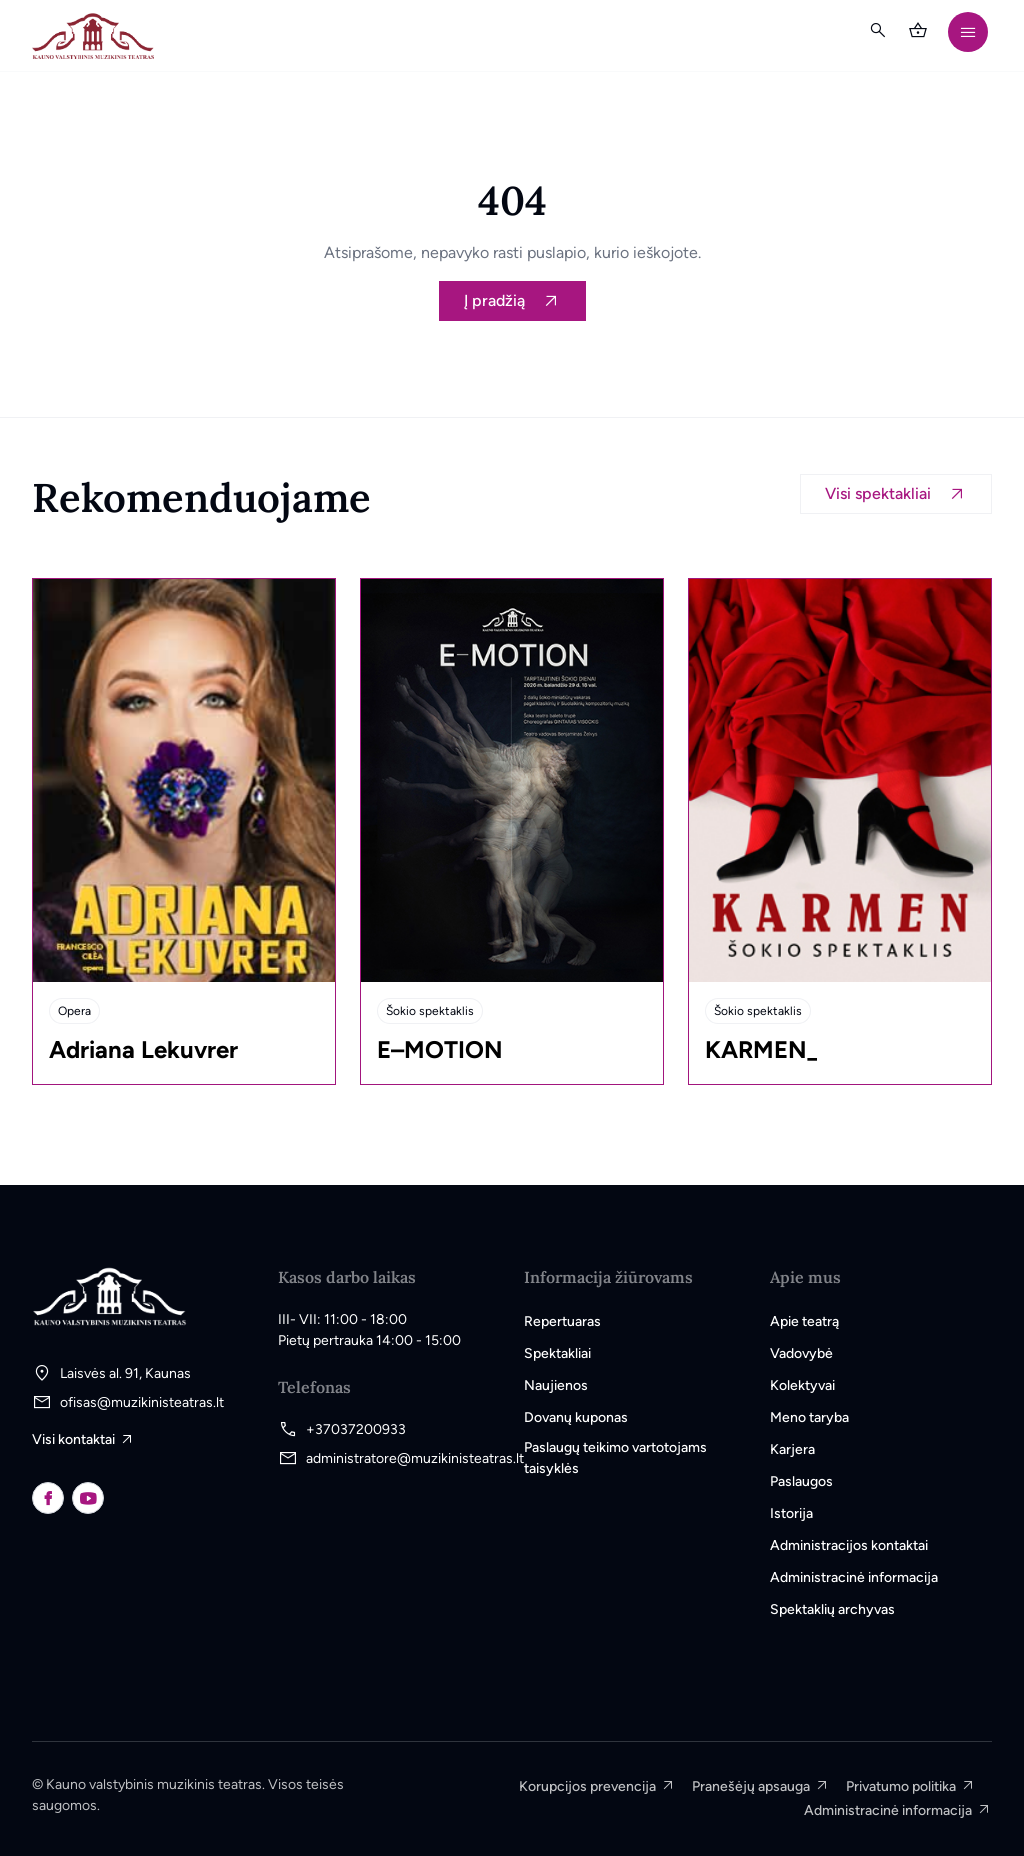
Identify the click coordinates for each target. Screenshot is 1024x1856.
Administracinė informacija (854, 1577)
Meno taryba (809, 1417)
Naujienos (556, 1385)
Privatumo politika (901, 1786)
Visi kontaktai (73, 1439)
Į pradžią (494, 300)
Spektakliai (557, 1353)
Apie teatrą (804, 1321)
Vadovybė (801, 1353)
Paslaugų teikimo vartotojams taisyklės (615, 1458)
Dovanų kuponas (576, 1417)
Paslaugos (801, 1481)
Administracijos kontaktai (849, 1545)
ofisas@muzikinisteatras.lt (142, 1402)
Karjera (792, 1449)
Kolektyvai (802, 1385)
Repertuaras (562, 1321)
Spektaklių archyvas (832, 1609)
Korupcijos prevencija (587, 1786)
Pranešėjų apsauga (751, 1786)
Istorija (791, 1513)
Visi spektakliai (878, 493)
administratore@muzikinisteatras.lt (415, 1458)
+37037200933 (356, 1429)
